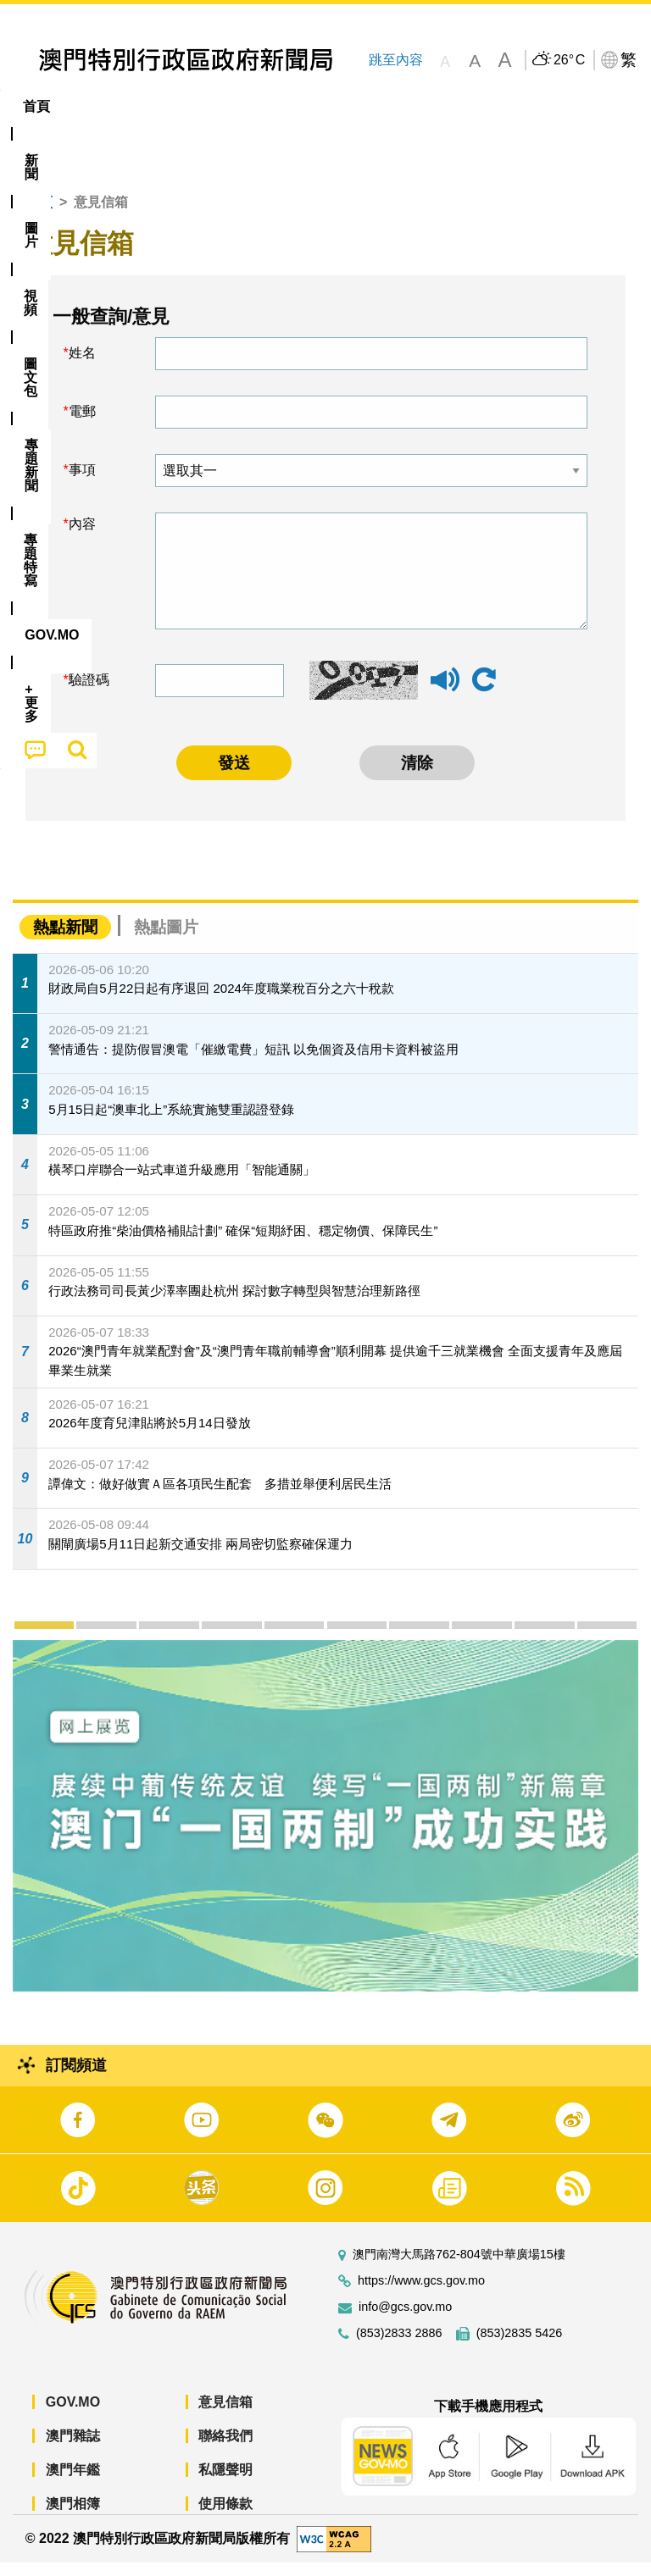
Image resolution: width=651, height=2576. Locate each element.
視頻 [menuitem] (218, 106)
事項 (82, 483)
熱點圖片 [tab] (166, 940)
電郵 (82, 425)
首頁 (39, 215)
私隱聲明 (225, 2483)
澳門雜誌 (73, 2449)
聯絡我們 (225, 2449)
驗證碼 (89, 693)
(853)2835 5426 (519, 2347)
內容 (82, 537)
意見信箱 (225, 2415)
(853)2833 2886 (399, 2347)
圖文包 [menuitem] (286, 106)
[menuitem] (94, 107)
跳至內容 (396, 60)
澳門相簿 (73, 2517)
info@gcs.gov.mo (405, 2320)
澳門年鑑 (73, 2483)
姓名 (82, 366)
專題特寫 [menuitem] (453, 106)
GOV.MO (73, 2415)
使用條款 (225, 2517)
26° (569, 60)
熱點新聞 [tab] (65, 940)
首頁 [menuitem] (36, 106)
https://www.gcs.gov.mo (421, 2294)
